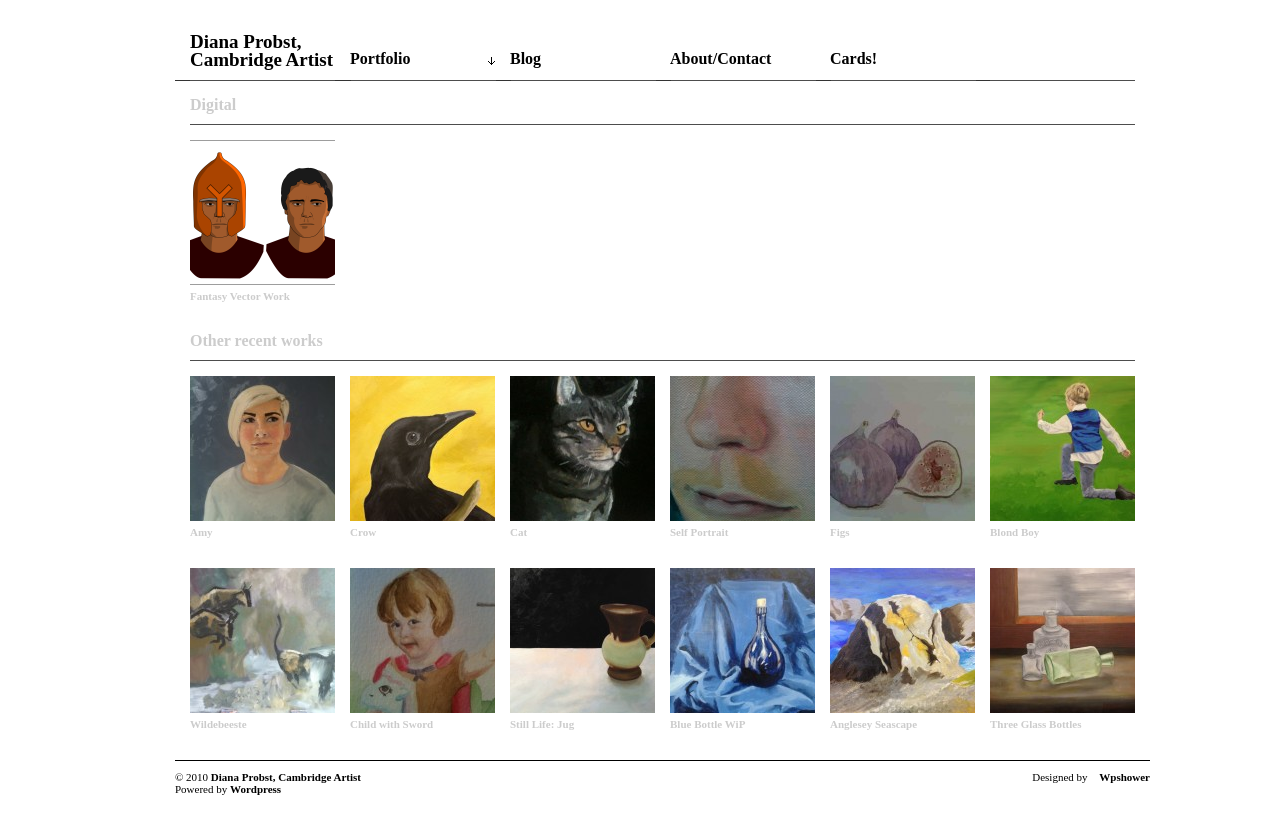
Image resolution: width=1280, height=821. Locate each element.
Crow (363, 532)
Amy (201, 532)
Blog (525, 58)
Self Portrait (699, 532)
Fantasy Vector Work (240, 296)
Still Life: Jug (542, 724)
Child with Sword (391, 724)
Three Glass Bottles (1035, 724)
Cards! (853, 58)
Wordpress (255, 789)
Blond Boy (1014, 532)
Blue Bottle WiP (707, 724)
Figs (840, 532)
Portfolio (380, 58)
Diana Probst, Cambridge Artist (261, 51)
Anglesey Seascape (873, 724)
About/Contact (720, 58)
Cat (518, 532)
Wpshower (1124, 777)
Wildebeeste (218, 724)
